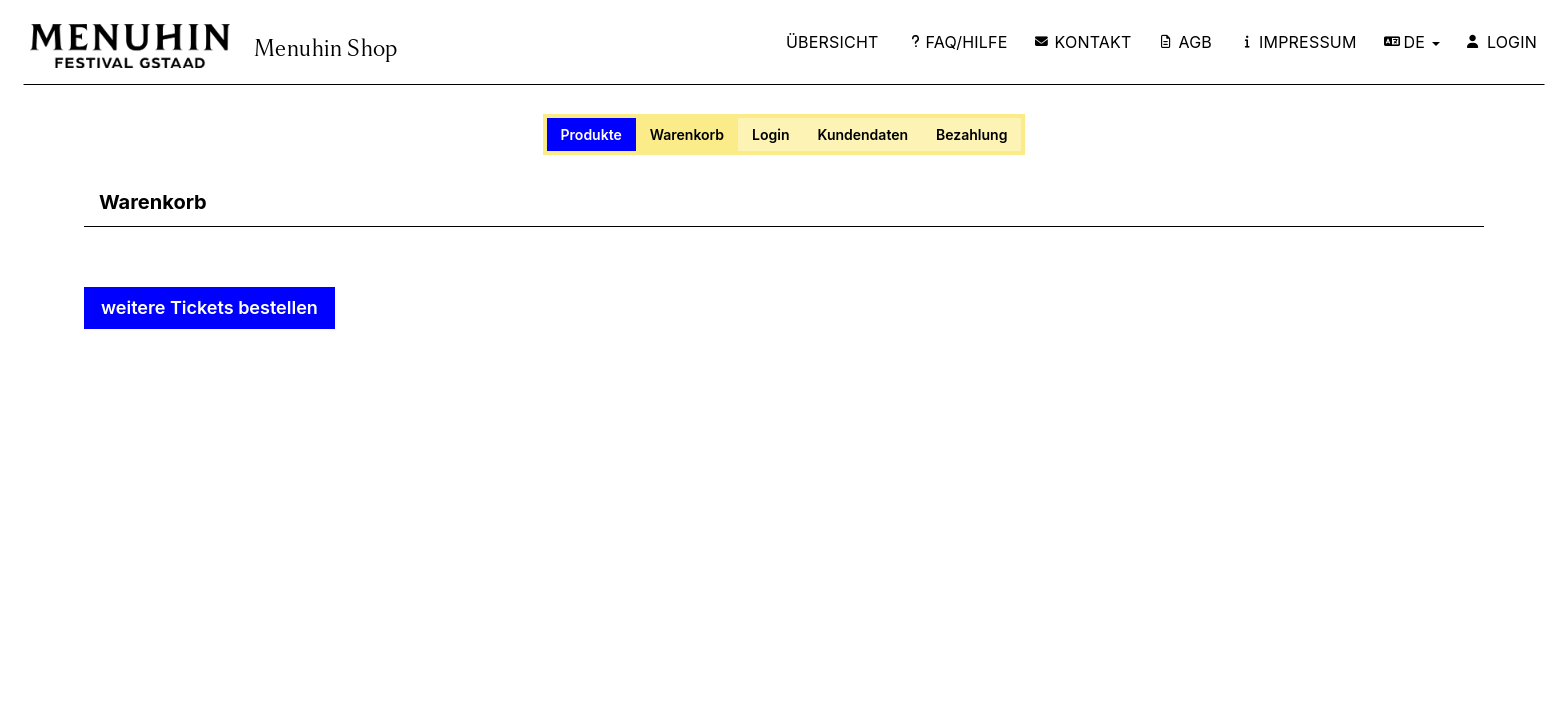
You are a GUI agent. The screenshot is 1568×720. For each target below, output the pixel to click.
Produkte (591, 134)
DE (1412, 42)
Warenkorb (687, 134)
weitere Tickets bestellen (209, 307)
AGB (1187, 42)
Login (1502, 42)
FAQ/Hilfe (959, 42)
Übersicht (832, 42)
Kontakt (1083, 42)
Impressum (1301, 42)
